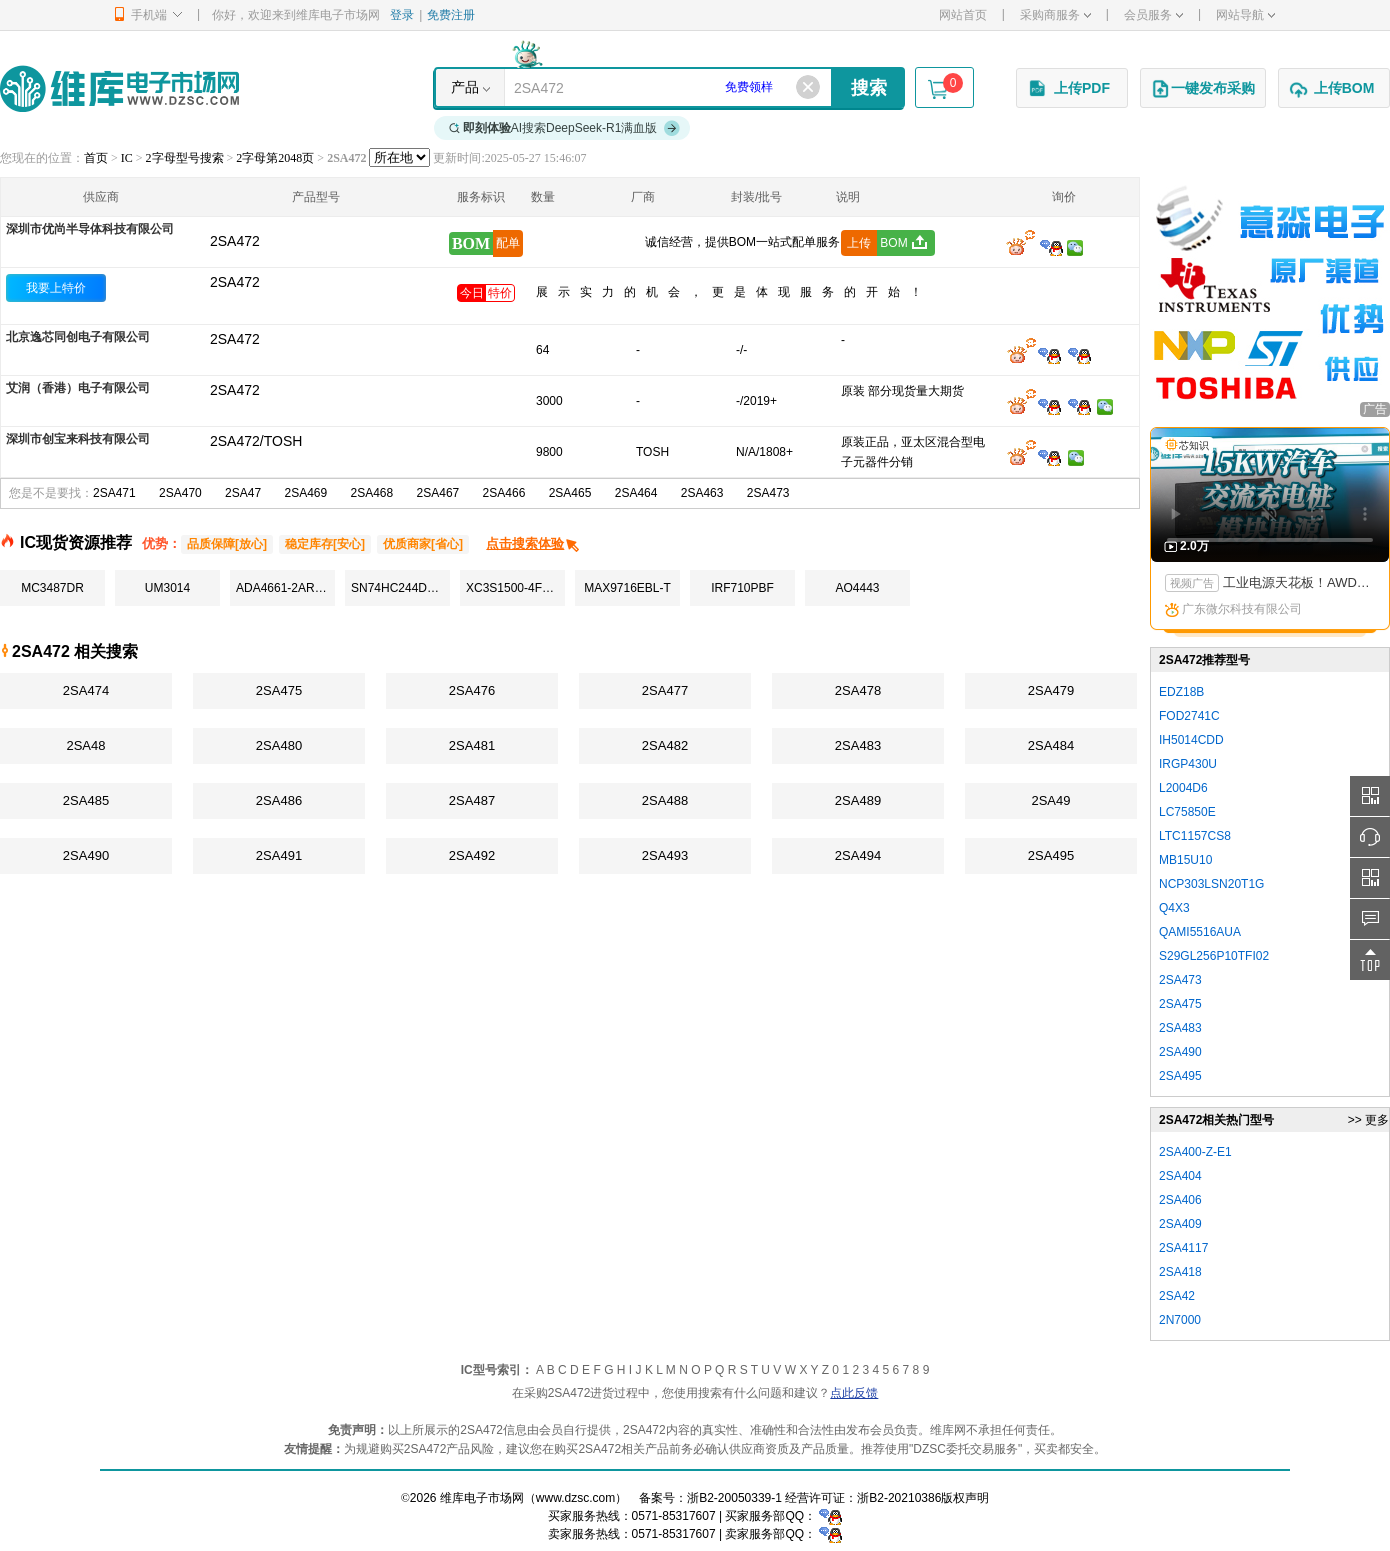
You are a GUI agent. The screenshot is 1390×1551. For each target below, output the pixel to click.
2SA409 (1180, 1224)
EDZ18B (1181, 692)
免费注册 (451, 15)
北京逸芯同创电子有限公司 (78, 337)
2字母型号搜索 (185, 158)
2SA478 (858, 690)
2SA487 (472, 800)
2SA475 (279, 690)
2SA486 (279, 800)
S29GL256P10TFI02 (1214, 956)
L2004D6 (1183, 788)
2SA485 (86, 800)
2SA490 (86, 855)
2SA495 (1051, 855)
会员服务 (1153, 15)
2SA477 (665, 690)
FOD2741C (1189, 716)
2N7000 (1180, 1320)
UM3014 (167, 588)
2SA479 (1051, 690)
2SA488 (665, 800)
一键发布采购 (1203, 89)
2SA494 (858, 855)
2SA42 (1177, 1296)
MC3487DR (52, 588)
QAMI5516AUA (1200, 932)
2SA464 (636, 493)
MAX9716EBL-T (627, 588)
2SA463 (702, 493)
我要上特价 (56, 288)
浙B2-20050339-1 (734, 1498)
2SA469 (305, 493)
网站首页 (963, 15)
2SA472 (235, 282)
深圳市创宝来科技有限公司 (78, 439)
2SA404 (1180, 1176)
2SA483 (858, 745)
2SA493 (665, 855)
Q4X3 (1174, 908)
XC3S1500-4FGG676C (515, 588)
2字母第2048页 (275, 158)
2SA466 (504, 493)
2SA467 (438, 493)
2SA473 (768, 493)
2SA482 (665, 745)
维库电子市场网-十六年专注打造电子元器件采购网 (119, 88)
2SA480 (279, 745)
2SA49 (1050, 800)
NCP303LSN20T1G (1211, 884)
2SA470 (180, 493)
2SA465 (570, 493)
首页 (96, 158)
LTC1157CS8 (1195, 836)
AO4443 (857, 588)
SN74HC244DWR (399, 588)
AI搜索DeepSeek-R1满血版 (565, 128)
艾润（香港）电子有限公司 (78, 388)
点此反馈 (854, 1393)
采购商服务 (1055, 15)
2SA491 (279, 855)
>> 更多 (1368, 1120)
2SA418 (1180, 1272)
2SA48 (85, 745)
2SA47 (243, 493)
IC (127, 158)
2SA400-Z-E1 (1195, 1152)
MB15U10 (1185, 860)
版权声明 (965, 1498)
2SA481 (472, 745)
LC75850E (1187, 812)
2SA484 (1051, 745)
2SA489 (858, 800)
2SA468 (372, 493)
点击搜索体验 (533, 543)
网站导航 (1245, 15)
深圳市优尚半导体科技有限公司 (90, 229)
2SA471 (114, 493)
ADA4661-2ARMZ (284, 588)
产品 (465, 87)
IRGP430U (1188, 764)
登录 (402, 15)
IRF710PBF (742, 588)
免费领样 (749, 87)
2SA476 (472, 690)
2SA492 (472, 855)
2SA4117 (1183, 1248)
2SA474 (86, 690)
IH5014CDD (1191, 740)
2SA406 (1180, 1200)
